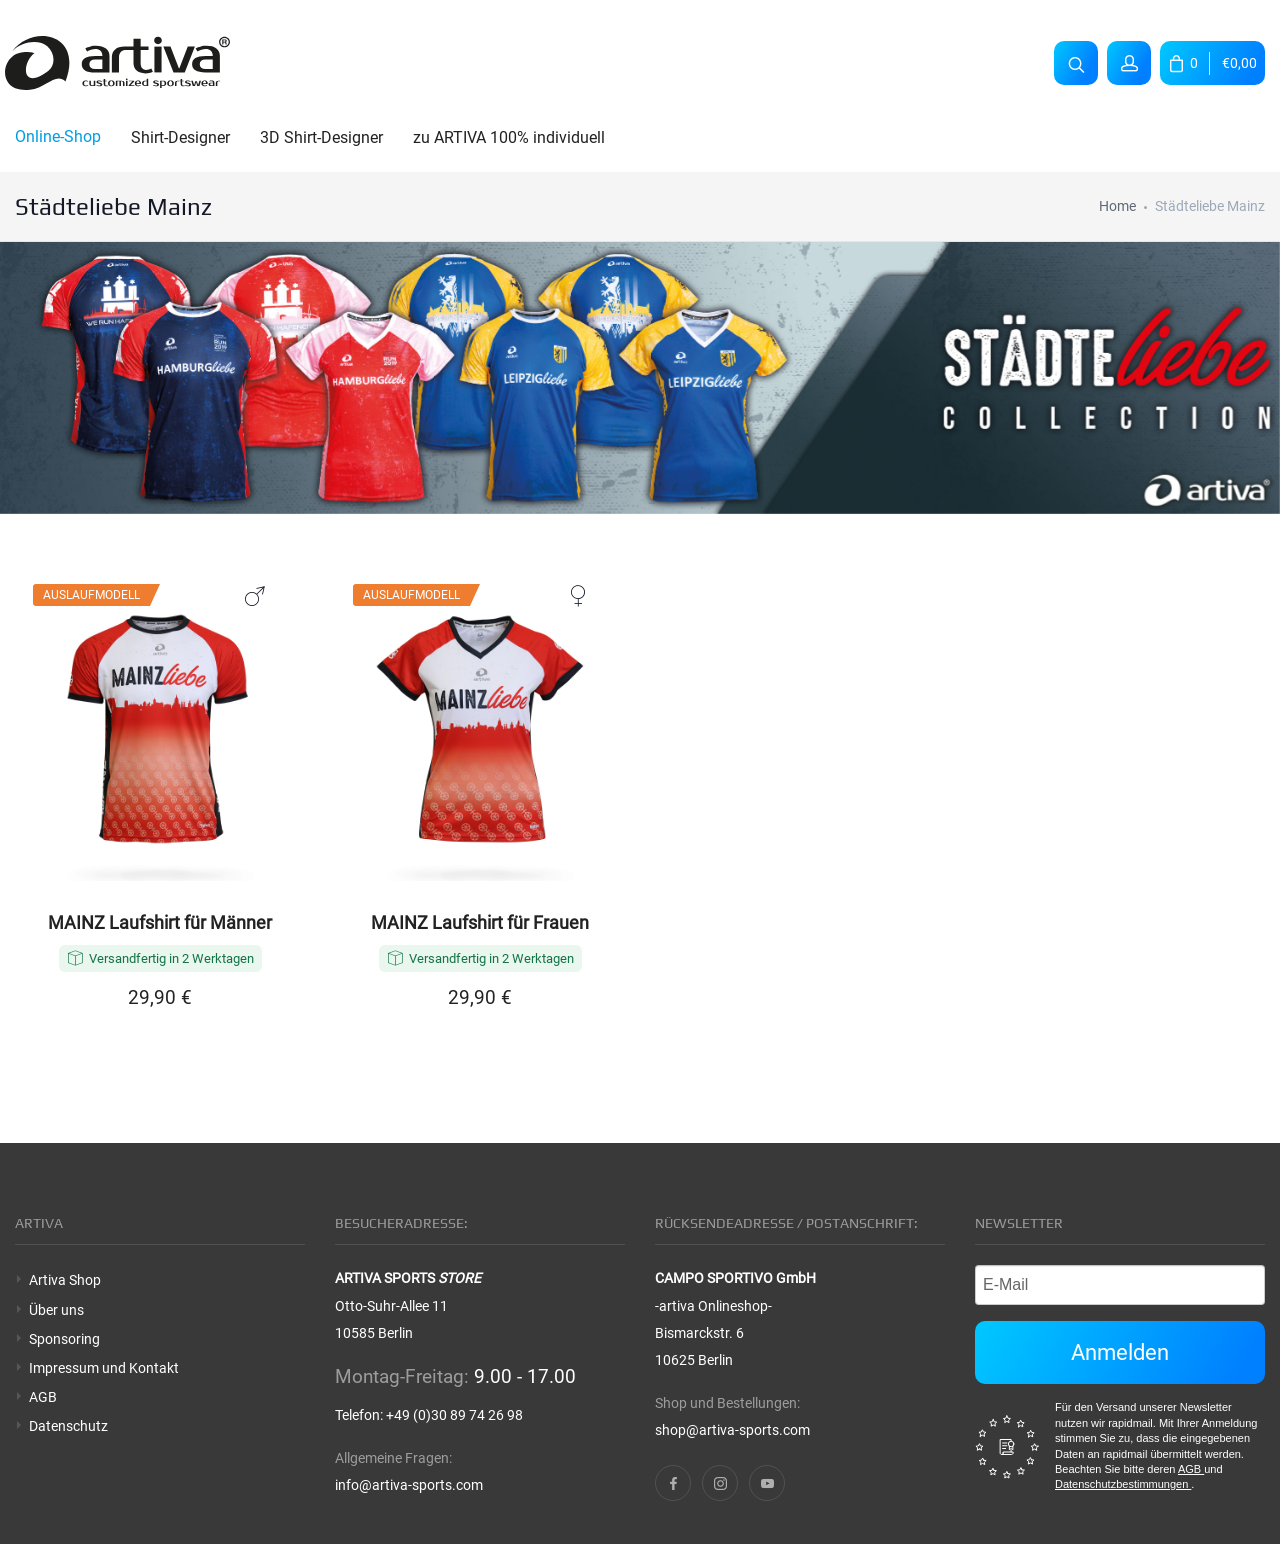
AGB (43, 1397)
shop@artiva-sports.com (732, 1430)
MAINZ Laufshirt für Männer (160, 923)
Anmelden (1120, 1352)
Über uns (56, 1310)
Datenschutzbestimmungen (1123, 1484)
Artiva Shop (65, 1280)
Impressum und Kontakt (104, 1368)
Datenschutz (68, 1426)
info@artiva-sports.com (409, 1485)
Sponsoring (64, 1339)
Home (1117, 206)
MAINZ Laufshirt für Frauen (480, 923)
